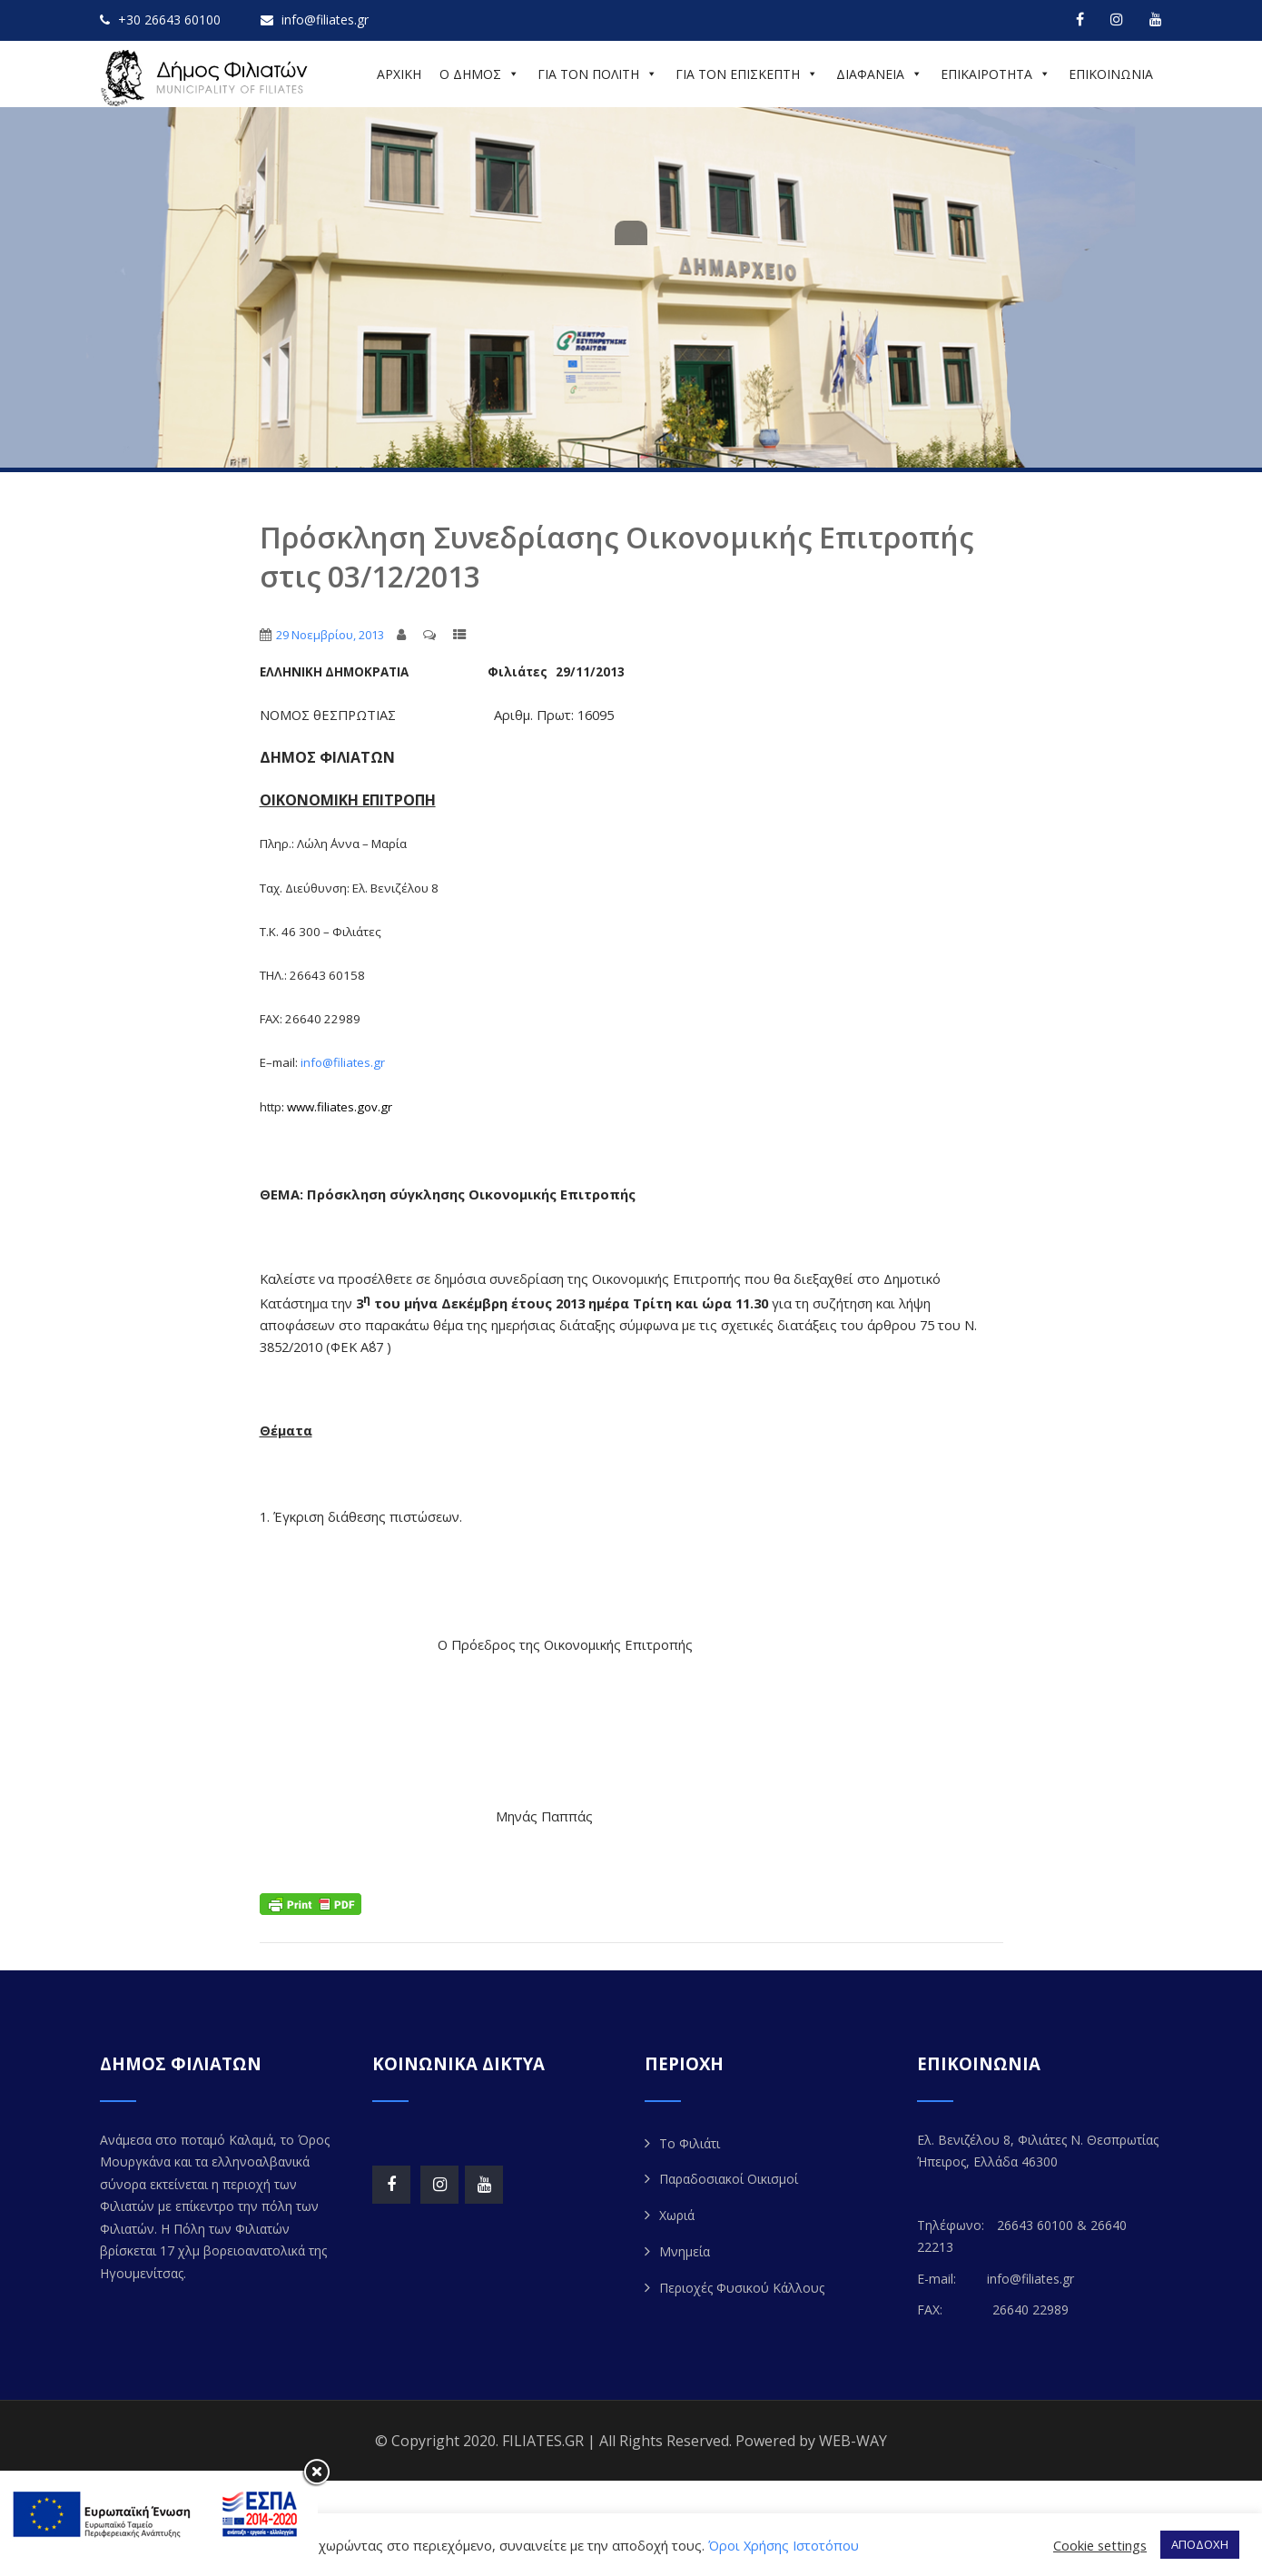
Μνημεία (684, 2251)
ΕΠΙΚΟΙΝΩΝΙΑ (1111, 74)
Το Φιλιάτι (689, 2143)
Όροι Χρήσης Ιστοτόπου (783, 2545)
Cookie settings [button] (1100, 2545)
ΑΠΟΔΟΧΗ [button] (1199, 2544)
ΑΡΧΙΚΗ (399, 74)
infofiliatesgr (343, 1062)
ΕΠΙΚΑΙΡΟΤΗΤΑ (995, 74)
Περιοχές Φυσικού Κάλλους (741, 2287)
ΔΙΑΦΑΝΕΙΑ (879, 74)
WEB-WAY (853, 2441)
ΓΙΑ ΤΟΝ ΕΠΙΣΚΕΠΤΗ (746, 74)
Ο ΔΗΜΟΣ (479, 74)
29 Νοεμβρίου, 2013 (330, 635)
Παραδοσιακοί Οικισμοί (728, 2178)
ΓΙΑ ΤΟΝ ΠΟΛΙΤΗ (597, 74)
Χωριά (677, 2215)
